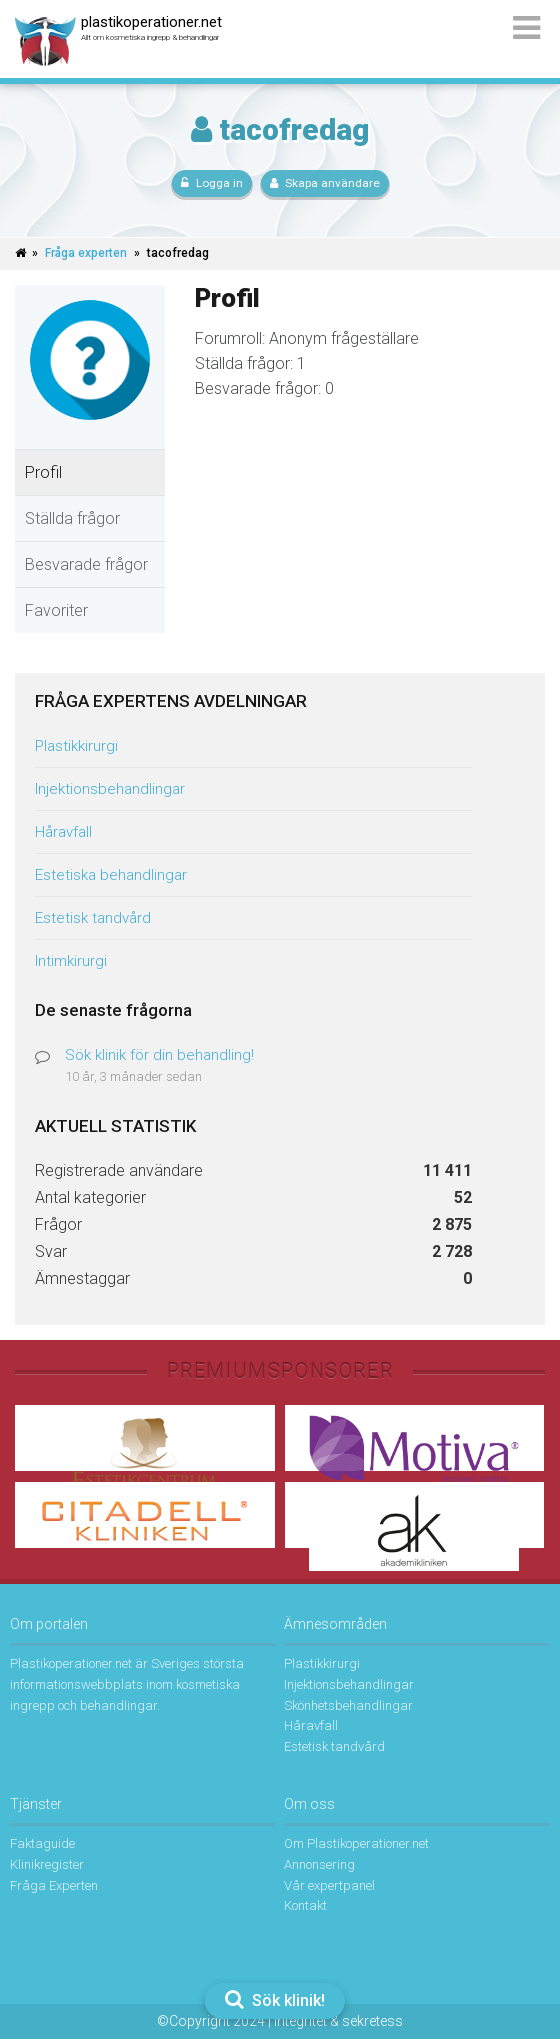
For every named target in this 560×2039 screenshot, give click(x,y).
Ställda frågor (72, 518)
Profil (43, 472)
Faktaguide (42, 1843)
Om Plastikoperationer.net (356, 1843)
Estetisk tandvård (93, 918)
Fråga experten (86, 253)
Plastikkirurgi (76, 746)
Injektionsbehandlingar (110, 789)
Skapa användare (325, 183)
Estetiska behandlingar (111, 875)
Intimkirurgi (71, 961)
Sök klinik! (275, 1999)
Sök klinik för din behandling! (159, 1055)
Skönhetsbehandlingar (348, 1705)
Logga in (212, 183)
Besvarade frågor (86, 564)
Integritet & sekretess (338, 2021)
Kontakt (305, 1905)
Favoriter (56, 610)
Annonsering (319, 1864)
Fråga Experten (54, 1885)
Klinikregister (47, 1864)
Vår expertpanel (329, 1885)
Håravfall (63, 832)
